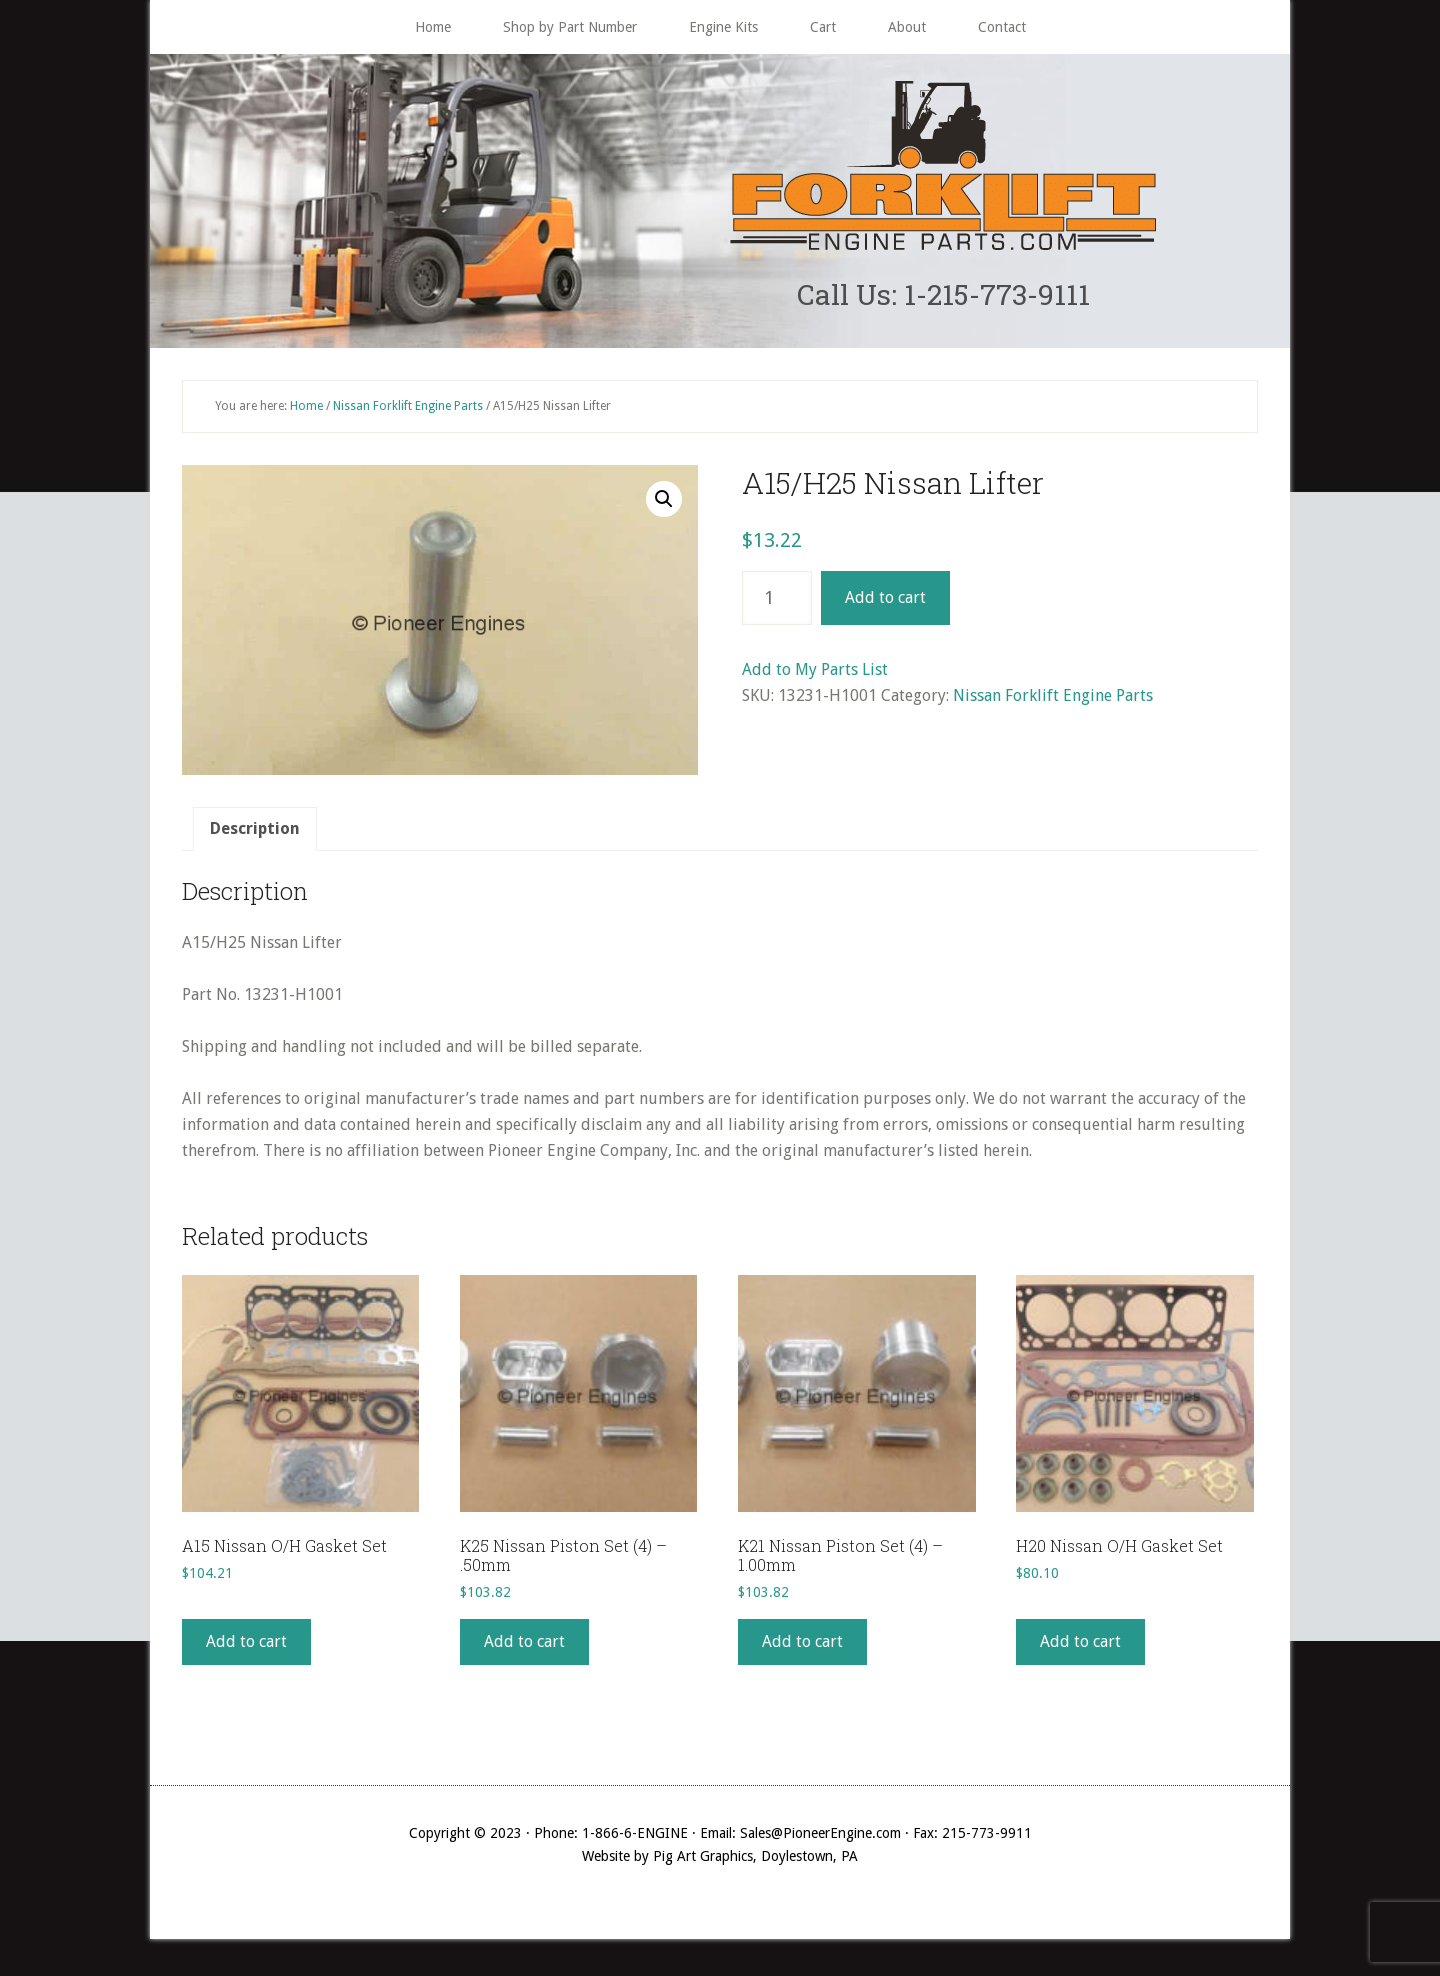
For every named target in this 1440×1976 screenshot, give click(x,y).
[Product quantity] (777, 603)
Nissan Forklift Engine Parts (408, 410)
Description (255, 833)
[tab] (255, 834)
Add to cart (885, 602)
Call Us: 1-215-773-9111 (943, 296)
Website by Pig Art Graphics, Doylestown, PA (720, 1860)
